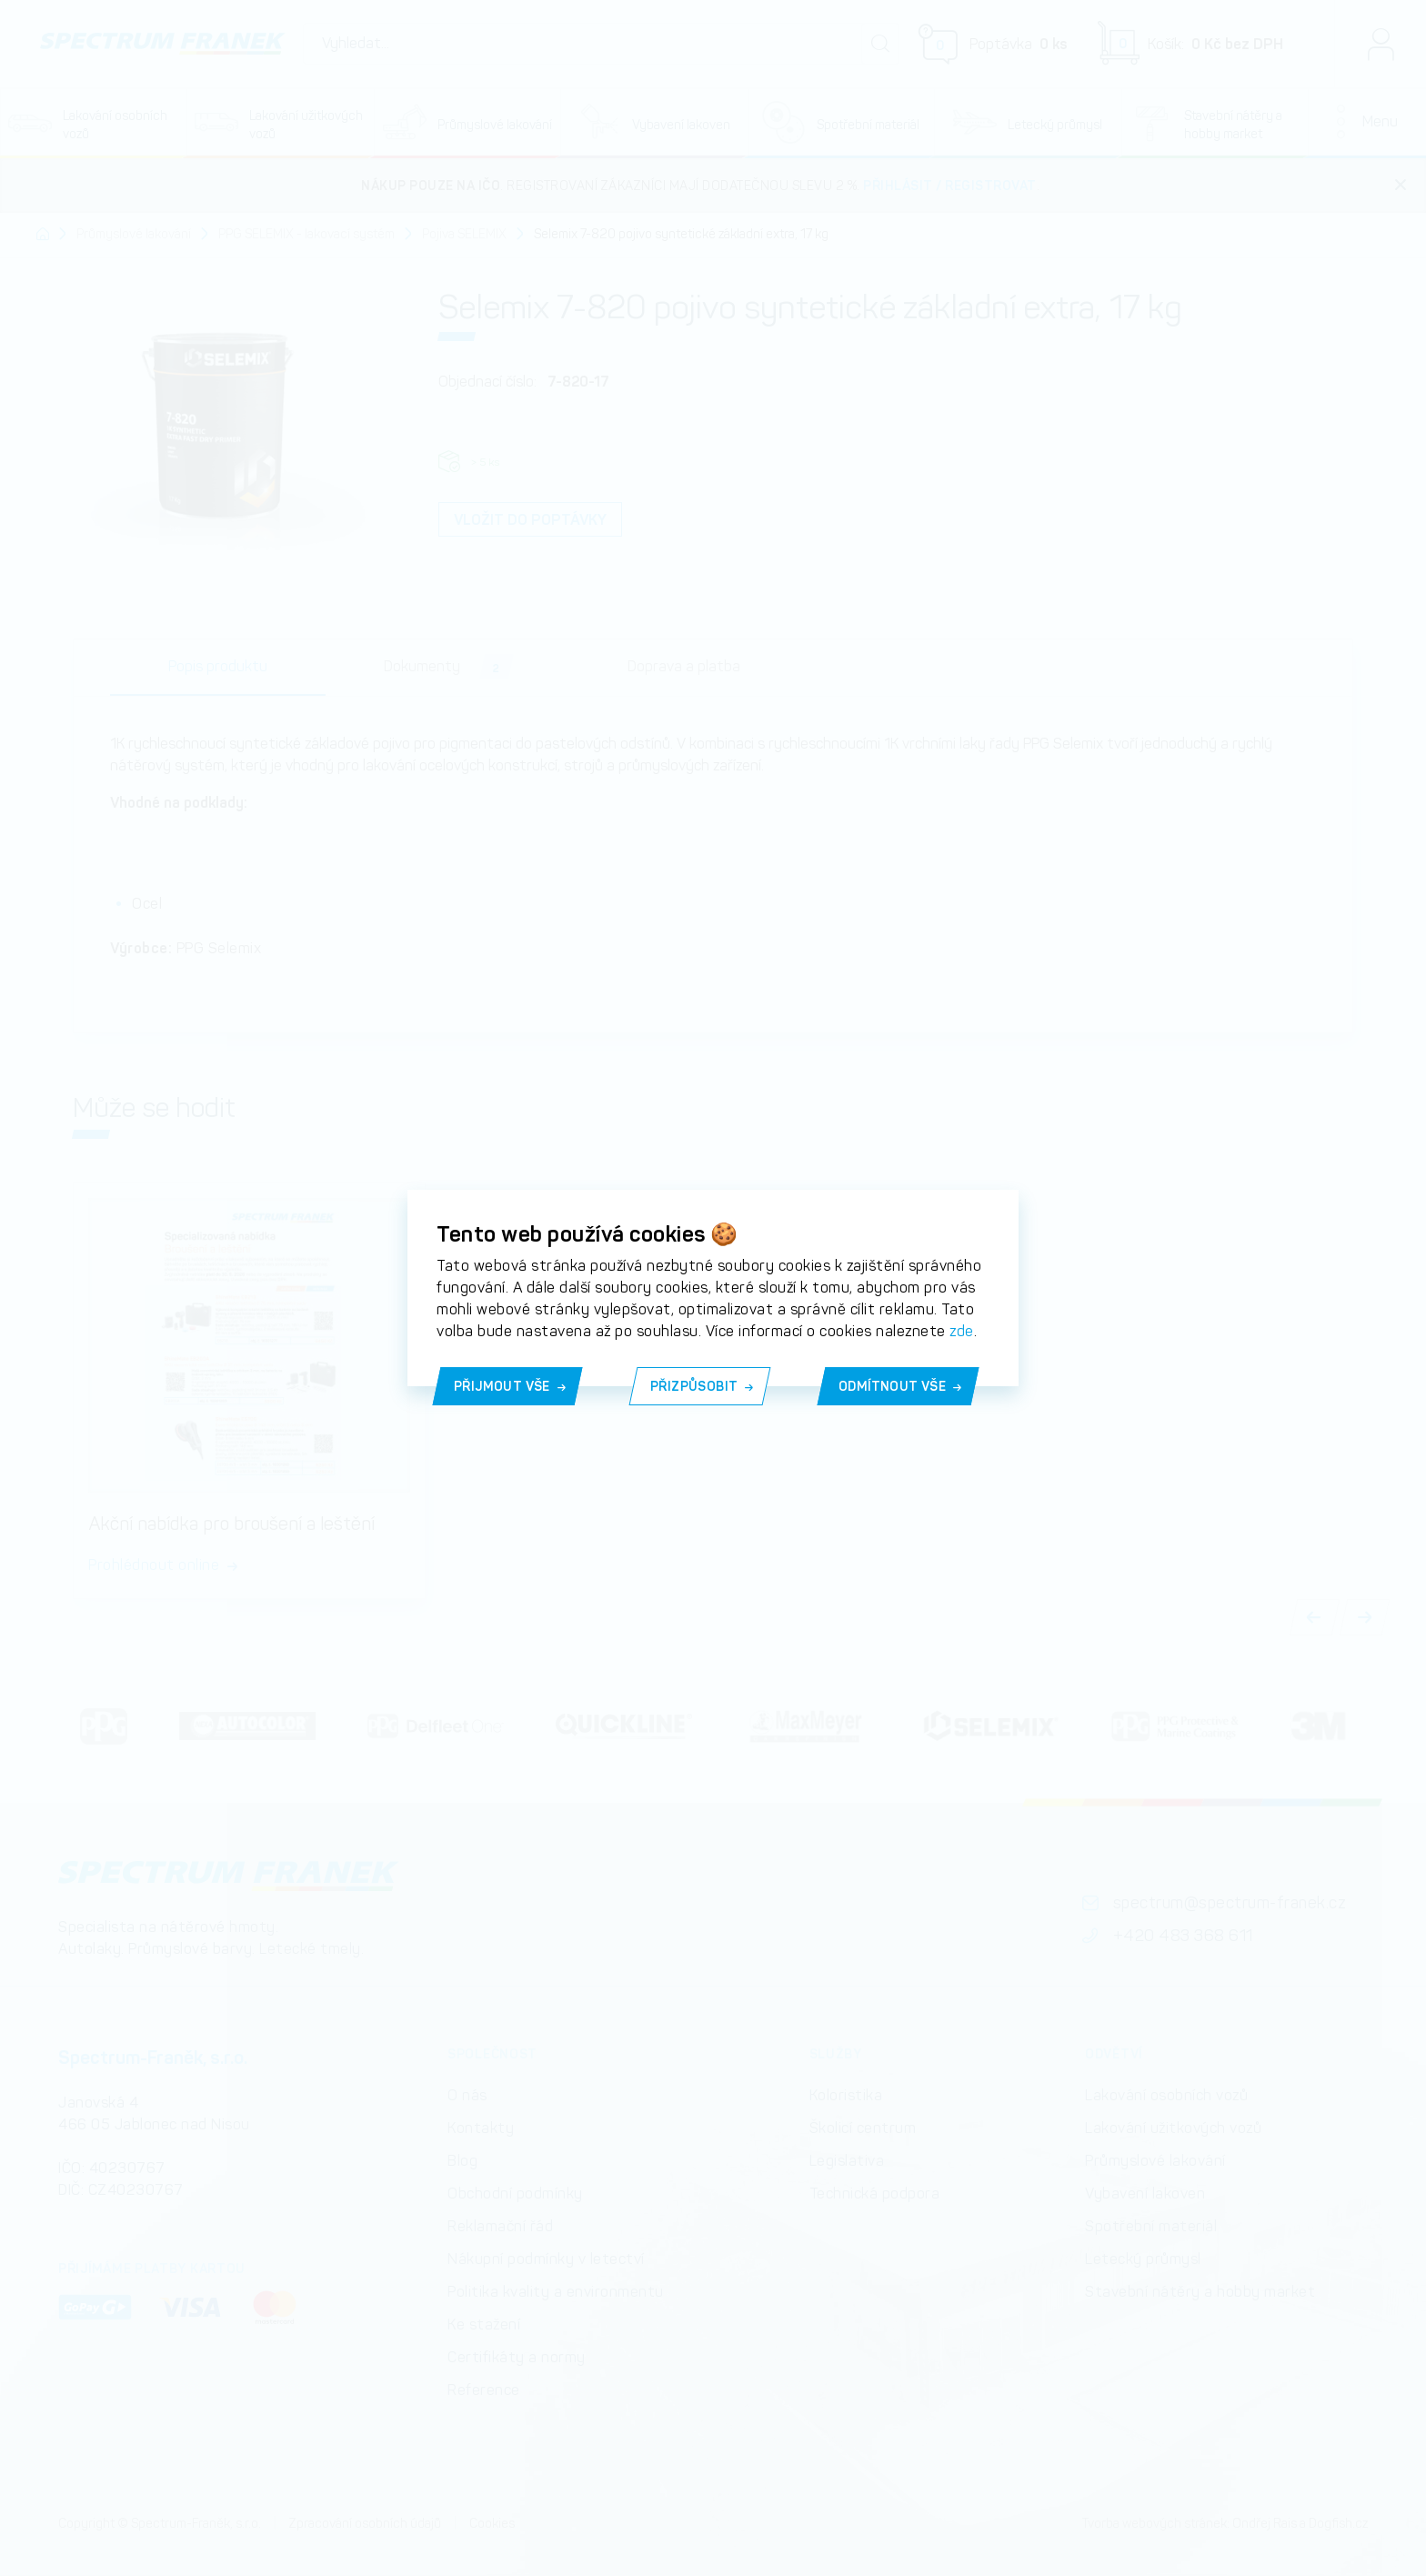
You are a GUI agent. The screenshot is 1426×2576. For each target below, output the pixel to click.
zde (961, 1331)
